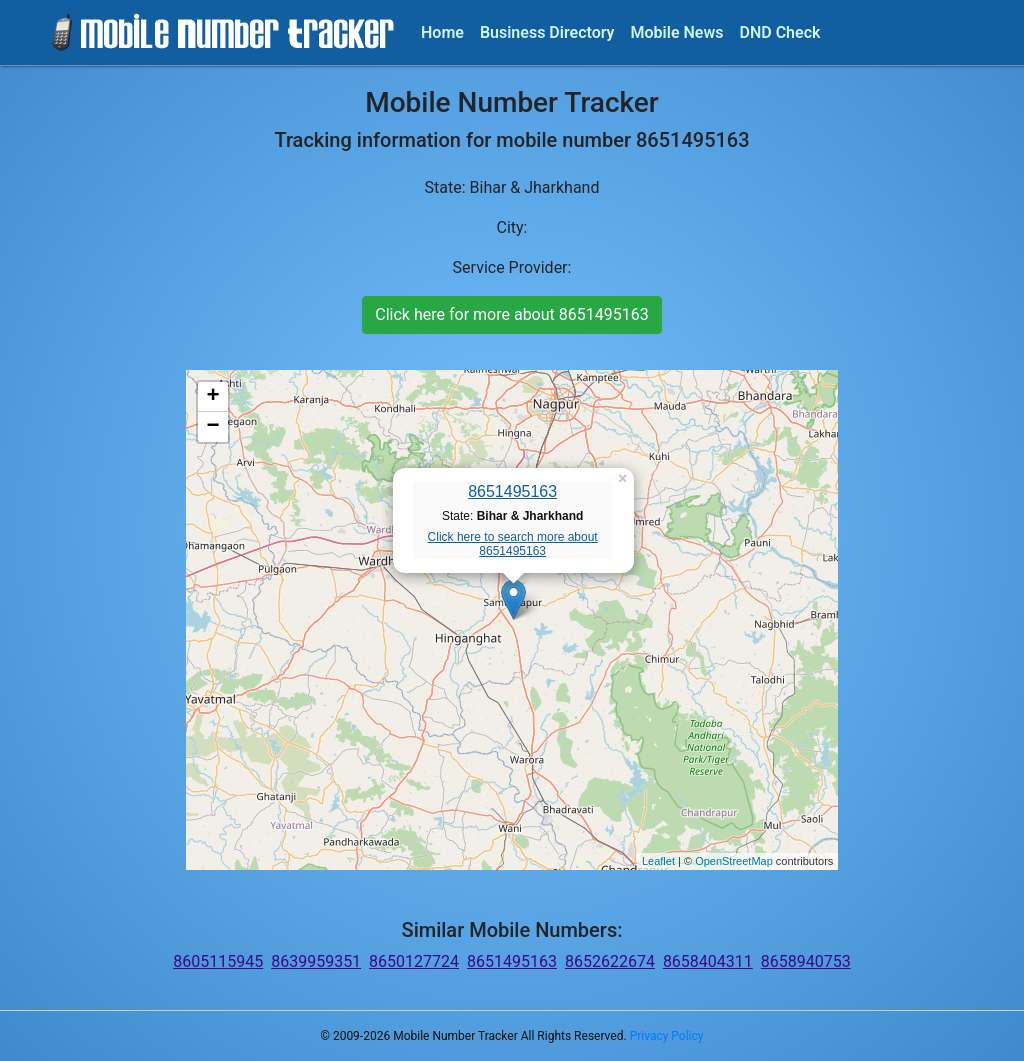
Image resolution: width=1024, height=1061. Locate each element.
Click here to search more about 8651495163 (513, 544)
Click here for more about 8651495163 (511, 314)
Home (442, 32)
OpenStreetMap (734, 861)
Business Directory (547, 32)
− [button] (213, 427)
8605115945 (218, 961)
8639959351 (316, 961)
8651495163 (512, 491)
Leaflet (658, 861)
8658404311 (708, 961)
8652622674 (610, 961)
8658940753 (806, 961)
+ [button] (213, 397)
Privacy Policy (667, 1036)
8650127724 (414, 961)
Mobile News (677, 32)
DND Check (779, 32)
